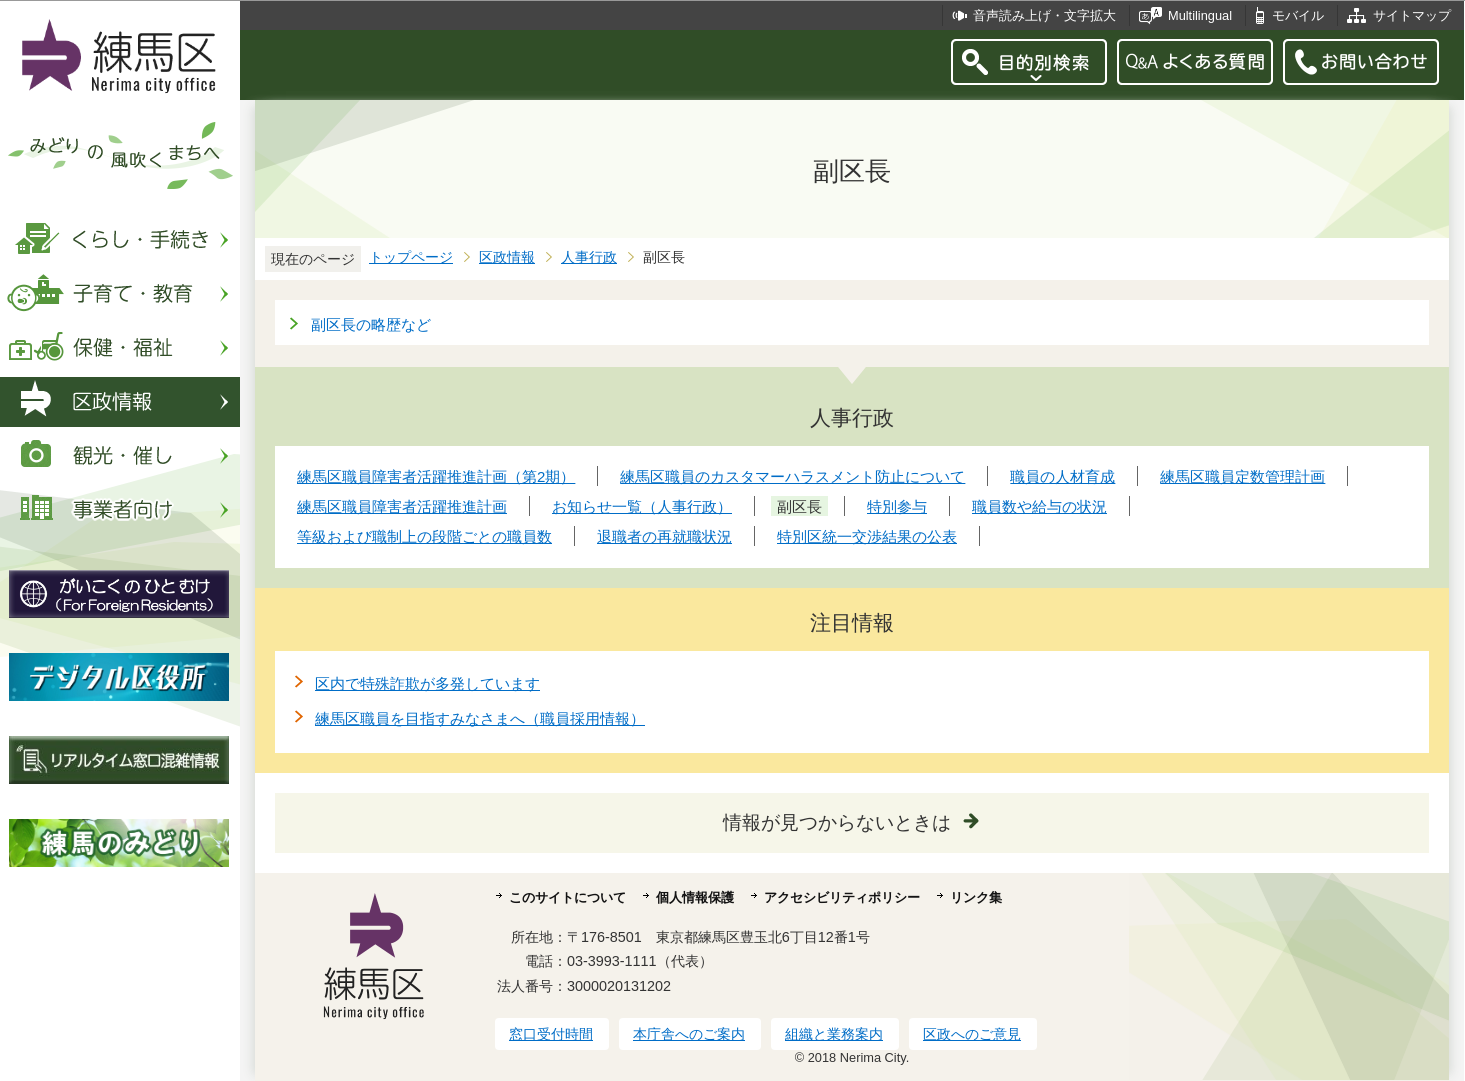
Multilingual (1200, 15)
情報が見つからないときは (837, 822)
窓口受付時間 (551, 1034)
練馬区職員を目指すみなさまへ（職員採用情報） (480, 718)
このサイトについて (567, 897)
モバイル (1298, 15)
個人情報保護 (695, 897)
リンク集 (976, 897)
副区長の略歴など (371, 324)
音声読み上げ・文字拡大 (1044, 15)
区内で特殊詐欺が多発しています (427, 683)
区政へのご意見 (972, 1034)
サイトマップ (1412, 15)
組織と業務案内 (834, 1034)
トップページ (411, 257)
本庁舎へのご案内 (689, 1034)
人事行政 (589, 257)
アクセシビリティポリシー (842, 897)
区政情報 (507, 257)
